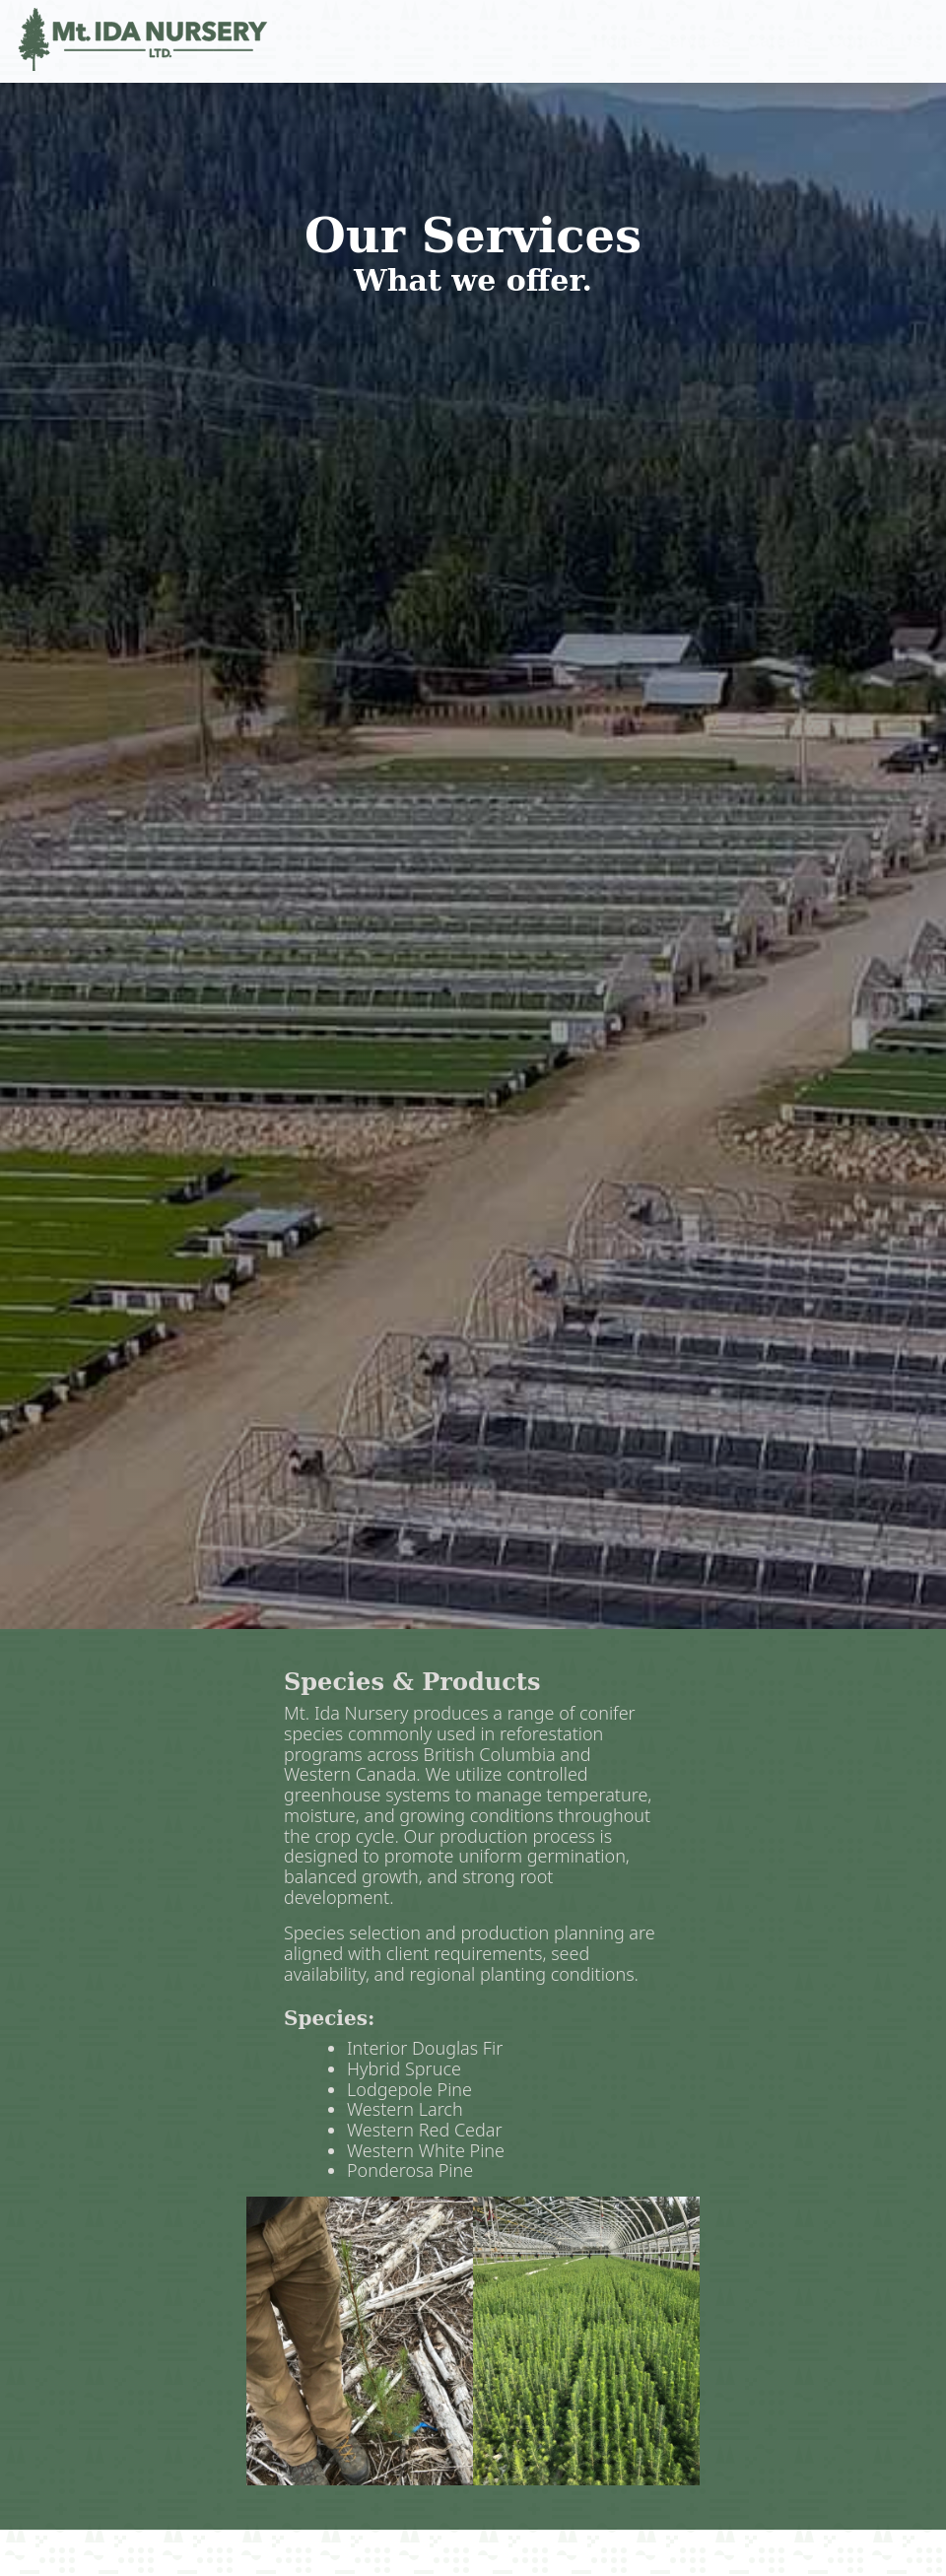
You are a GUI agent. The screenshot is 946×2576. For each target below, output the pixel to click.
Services (694, 41)
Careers (780, 41)
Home (617, 41)
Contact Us (875, 41)
